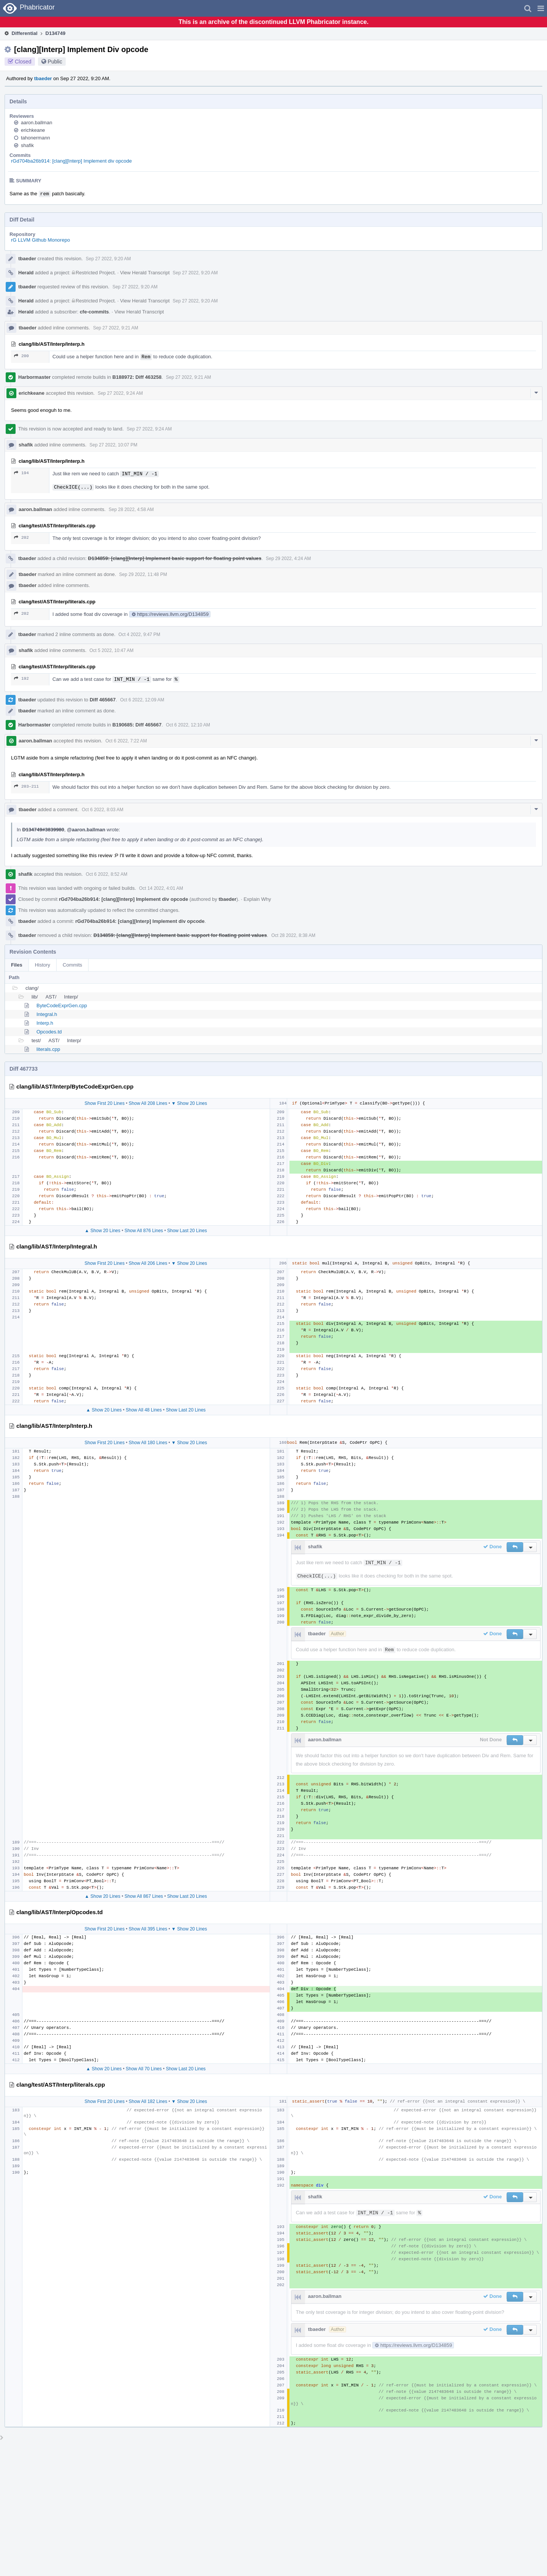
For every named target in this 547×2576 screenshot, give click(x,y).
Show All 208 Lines (148, 1103)
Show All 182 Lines (148, 2101)
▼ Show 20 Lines (189, 1103)
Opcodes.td (49, 1032)
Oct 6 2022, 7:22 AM (126, 741)
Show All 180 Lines (148, 1442)
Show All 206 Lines (148, 1263)
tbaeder (43, 78)
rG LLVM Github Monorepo (40, 240)
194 (21, 473)
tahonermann (35, 138)
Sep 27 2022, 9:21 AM (115, 328)
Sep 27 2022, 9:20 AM (108, 258)
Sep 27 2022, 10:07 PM (114, 445)
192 (21, 678)
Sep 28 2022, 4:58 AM (131, 509)
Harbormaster (34, 377)
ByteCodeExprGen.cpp (61, 1005)
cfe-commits (94, 312)
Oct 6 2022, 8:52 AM (106, 874)
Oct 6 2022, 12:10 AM (188, 725)
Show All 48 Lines (144, 1410)
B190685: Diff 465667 (136, 725)
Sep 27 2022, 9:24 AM (120, 393)
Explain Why (257, 899)
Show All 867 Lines (144, 1896)
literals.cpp (48, 1049)
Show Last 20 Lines (187, 1230)
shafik (27, 145)
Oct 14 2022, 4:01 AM (161, 888)
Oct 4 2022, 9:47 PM (139, 634)
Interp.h (44, 1023)
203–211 (26, 786)
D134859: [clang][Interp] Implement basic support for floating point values (175, 558)
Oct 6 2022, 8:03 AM (102, 809)
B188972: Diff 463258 (136, 377)
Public (55, 62)
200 (21, 356)
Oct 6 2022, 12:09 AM (142, 700)
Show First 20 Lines (105, 1103)
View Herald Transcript (145, 272)
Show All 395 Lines (148, 1929)
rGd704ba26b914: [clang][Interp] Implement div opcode (71, 161)
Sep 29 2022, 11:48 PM (143, 574)
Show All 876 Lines (144, 1230)
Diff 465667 (103, 700)
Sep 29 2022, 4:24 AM (288, 558)
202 (21, 537)
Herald (25, 272)
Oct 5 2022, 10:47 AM (112, 650)
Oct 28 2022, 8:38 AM (293, 935)
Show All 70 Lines (144, 2068)
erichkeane (33, 130)
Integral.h (46, 1014)
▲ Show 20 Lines (102, 1230)
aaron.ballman (36, 122)
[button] (540, 8)
